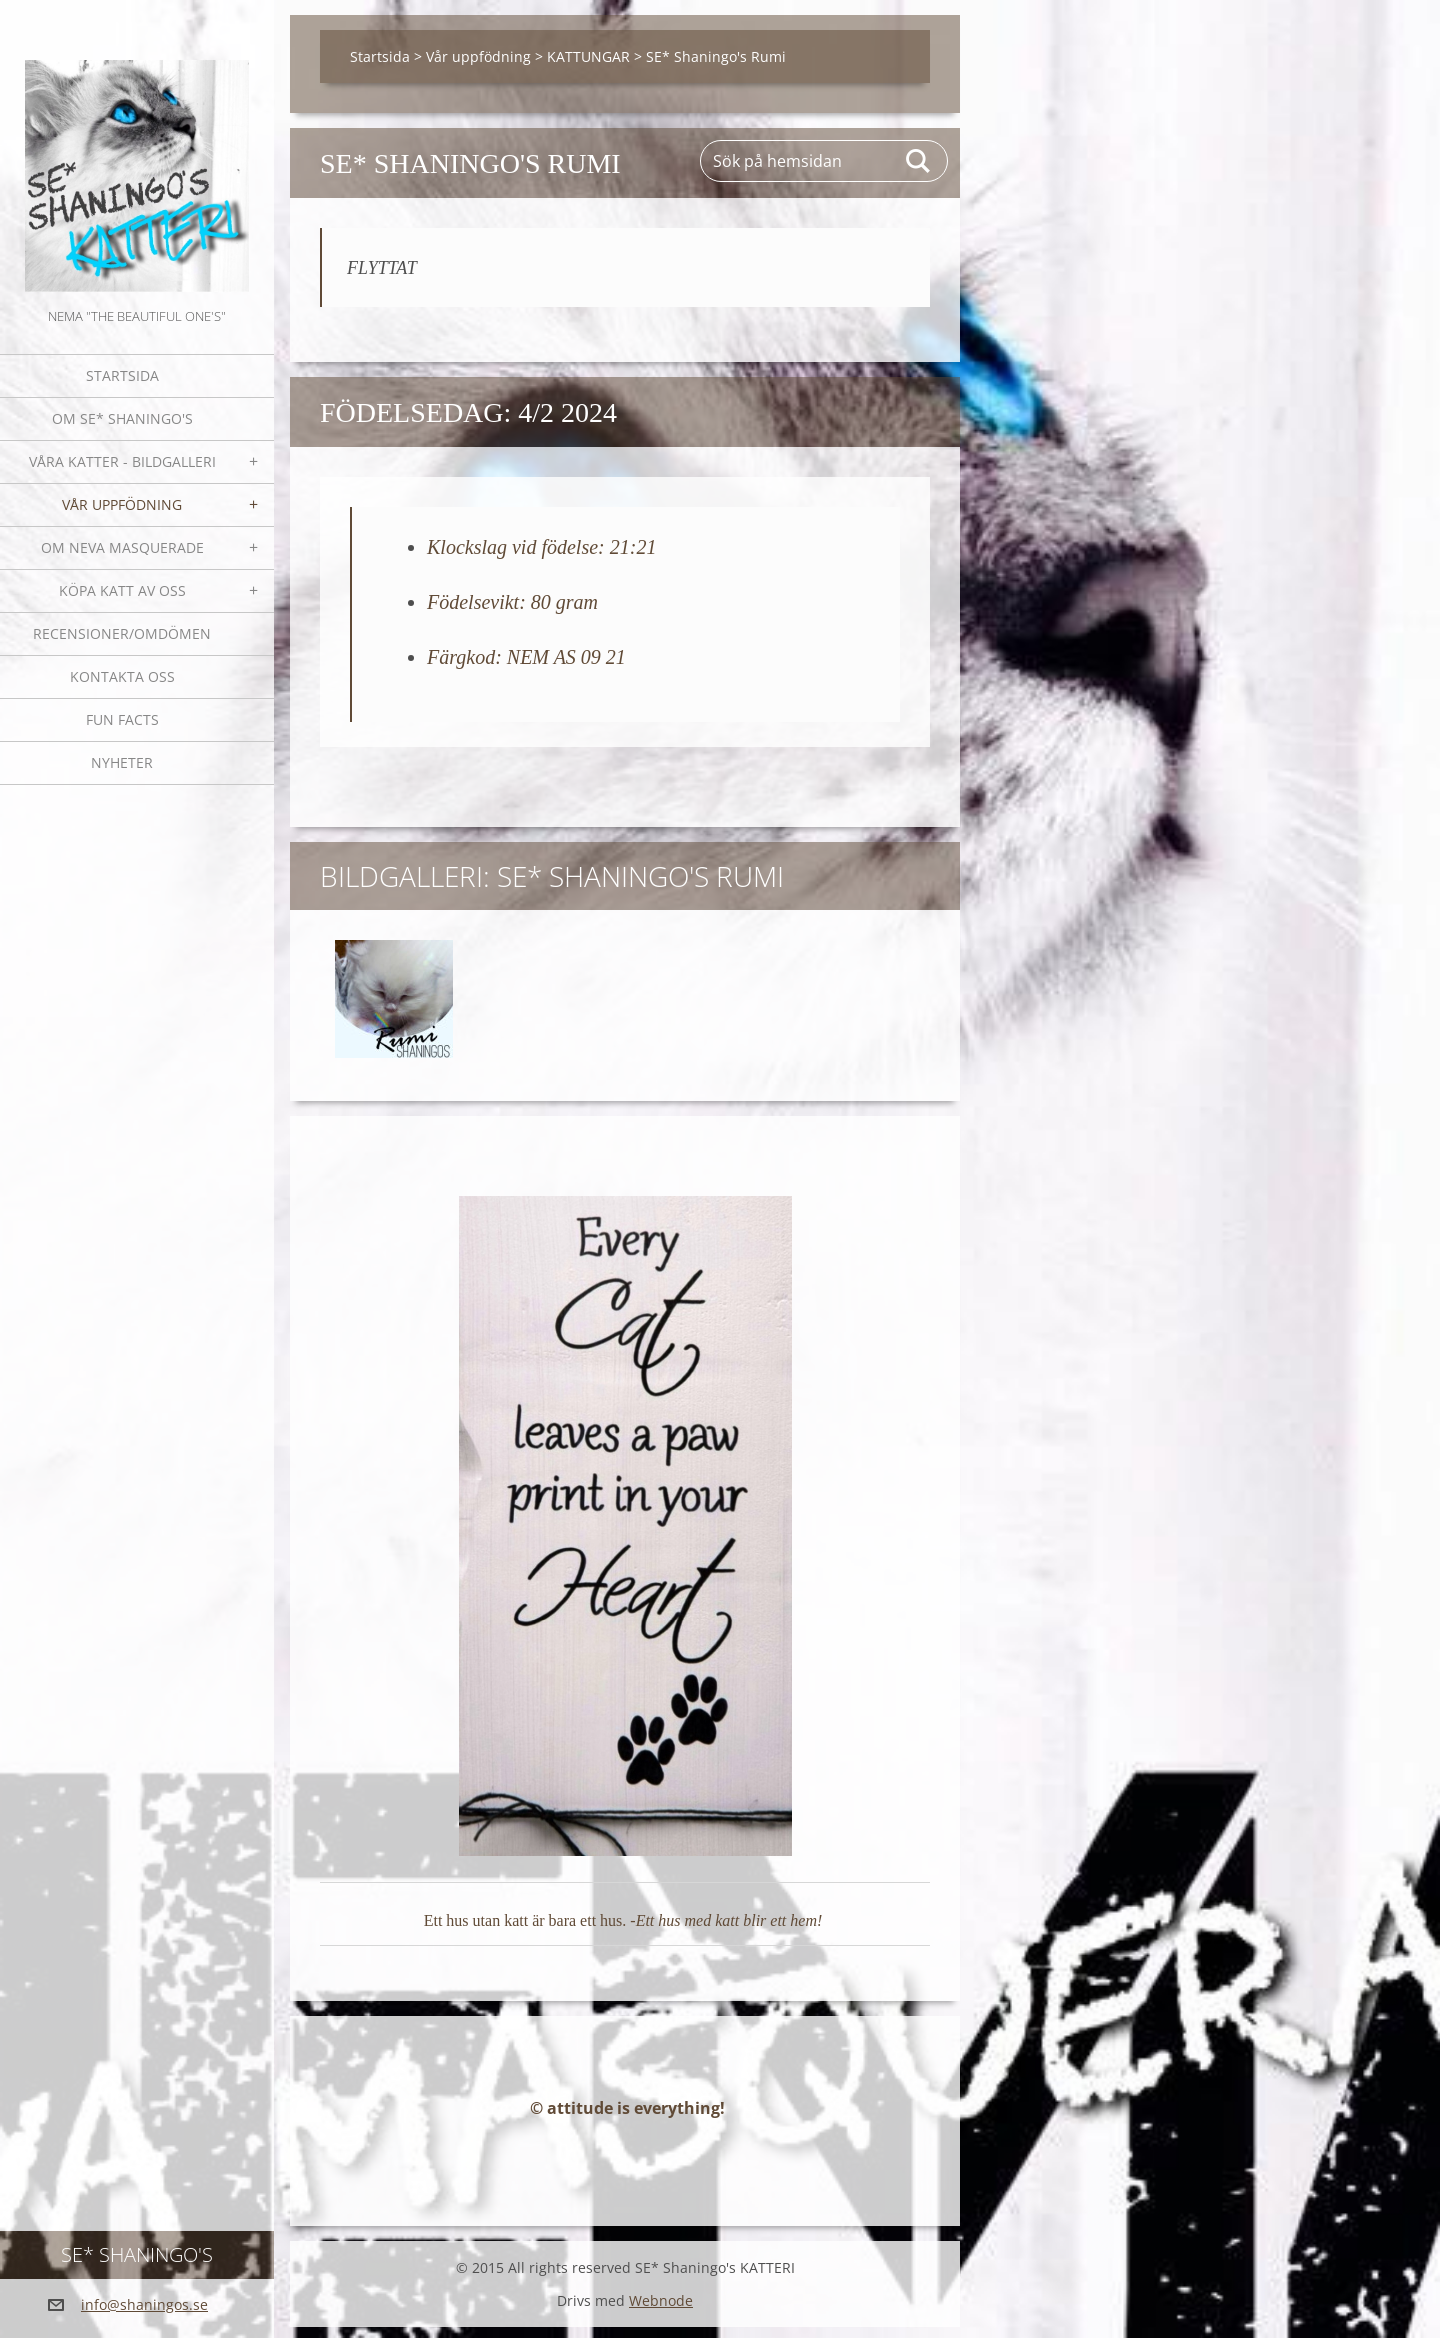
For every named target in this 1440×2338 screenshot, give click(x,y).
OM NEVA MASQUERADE (122, 547)
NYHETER (122, 762)
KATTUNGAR (588, 56)
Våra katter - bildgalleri (122, 461)
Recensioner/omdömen (122, 633)
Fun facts (122, 719)
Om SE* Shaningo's (122, 418)
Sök (919, 161)
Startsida (122, 375)
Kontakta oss (122, 676)
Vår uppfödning (122, 504)
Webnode (661, 2311)
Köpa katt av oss (122, 590)
